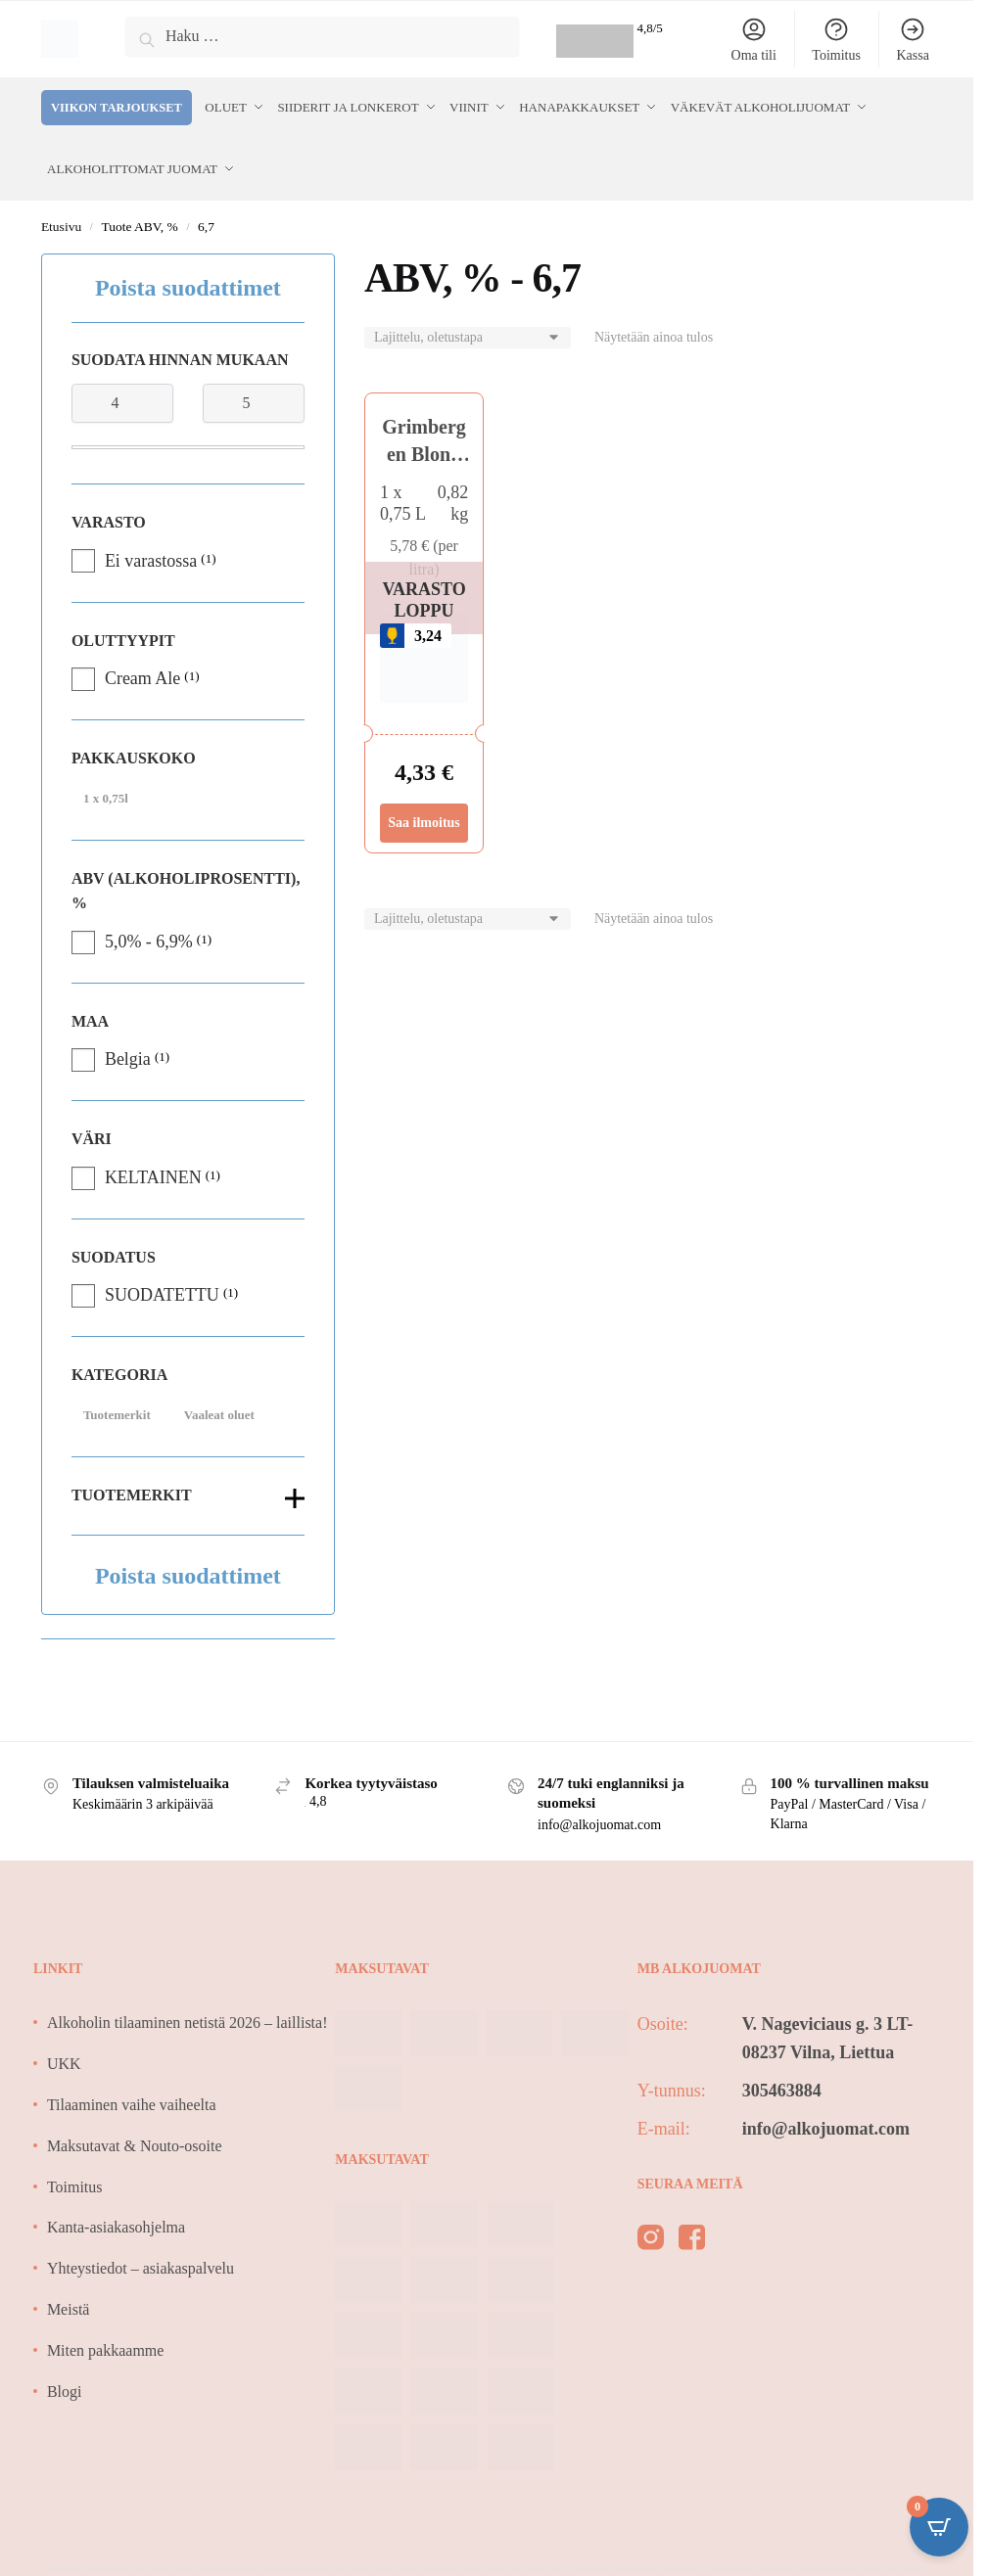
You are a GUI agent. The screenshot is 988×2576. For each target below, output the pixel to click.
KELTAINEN (153, 1171)
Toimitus (836, 39)
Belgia (128, 1053)
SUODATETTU (162, 1289)
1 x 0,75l (105, 791)
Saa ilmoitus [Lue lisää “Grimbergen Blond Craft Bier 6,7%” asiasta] (424, 815)
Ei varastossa (151, 554)
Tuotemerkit (117, 1409)
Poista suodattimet (188, 282)
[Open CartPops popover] (939, 2527)
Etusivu (61, 220)
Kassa (912, 39)
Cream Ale (142, 672)
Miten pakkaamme (106, 2344)
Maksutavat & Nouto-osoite (134, 2140)
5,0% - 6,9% (149, 935)
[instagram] (650, 2235)
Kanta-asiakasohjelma (116, 2221)
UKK (64, 2057)
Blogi (64, 2385)
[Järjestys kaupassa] (467, 332)
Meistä (68, 2303)
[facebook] (692, 2235)
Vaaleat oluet (219, 1409)
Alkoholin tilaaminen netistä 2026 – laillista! (187, 2016)
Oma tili (753, 39)
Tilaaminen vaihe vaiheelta (131, 2099)
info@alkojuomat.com (826, 2123)
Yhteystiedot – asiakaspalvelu (140, 2262)
